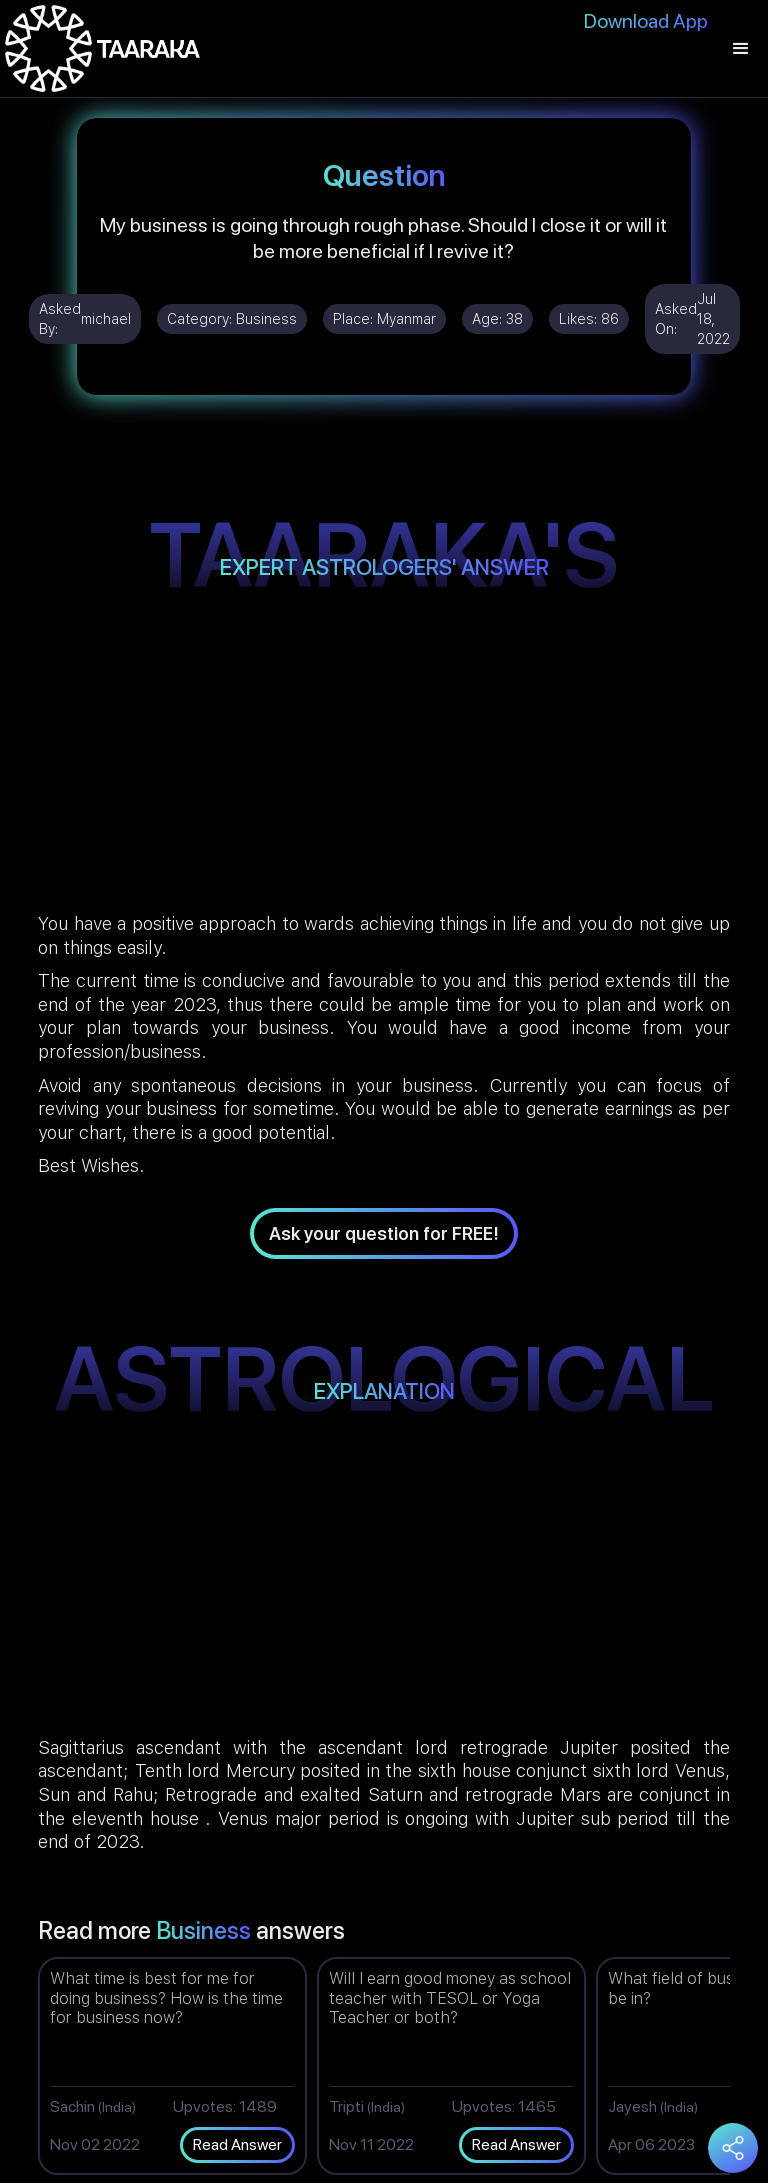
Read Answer (237, 2144)
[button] (741, 48)
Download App (646, 21)
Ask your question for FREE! (384, 1233)
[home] (102, 48)
